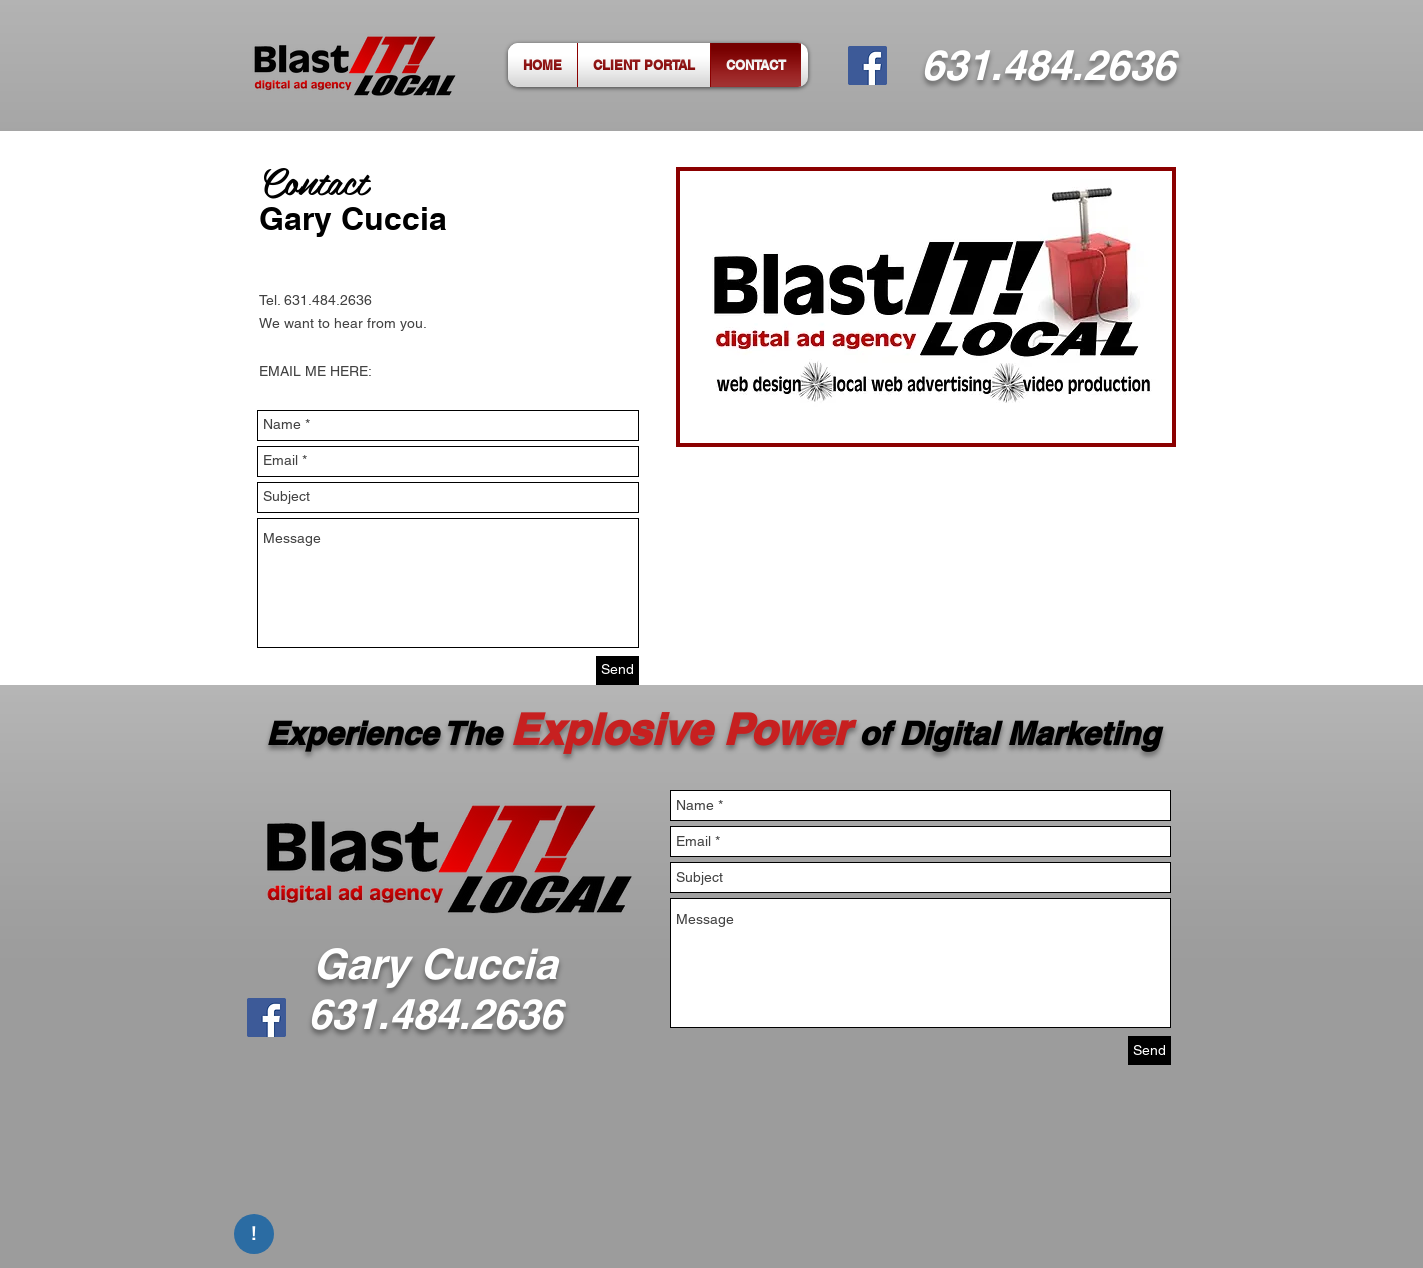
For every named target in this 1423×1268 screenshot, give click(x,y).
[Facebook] (867, 65)
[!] (254, 1234)
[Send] (617, 670)
